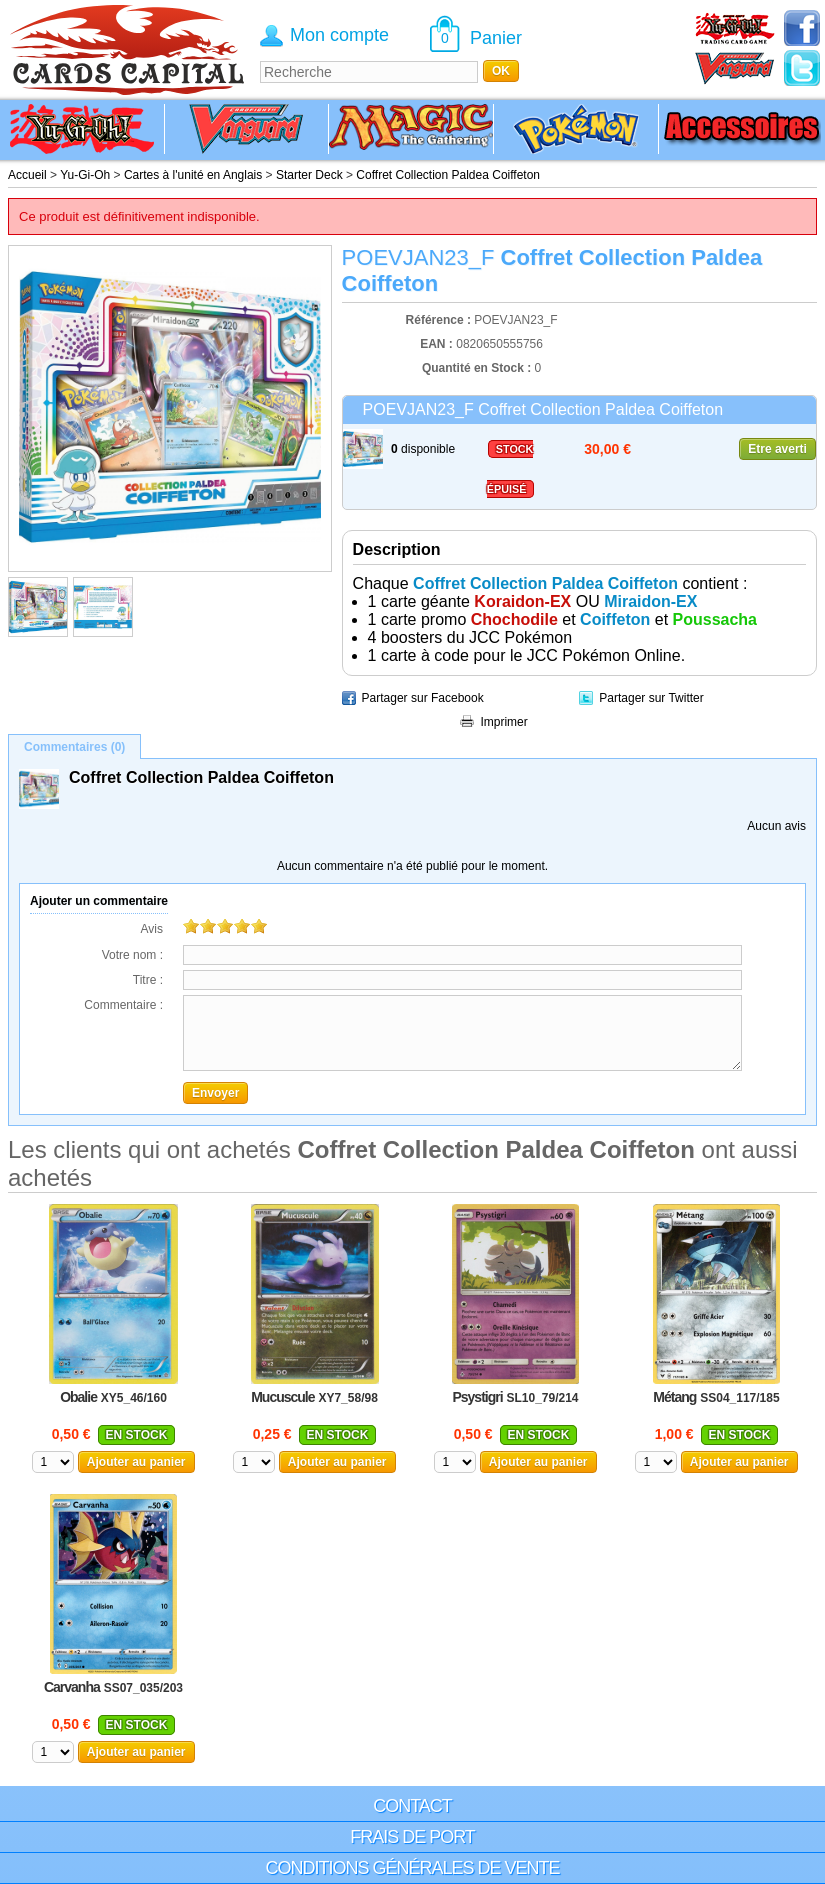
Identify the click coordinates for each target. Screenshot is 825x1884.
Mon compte (339, 35)
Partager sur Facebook (423, 698)
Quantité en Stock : (476, 368)
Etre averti (777, 449)
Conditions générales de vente (412, 1868)
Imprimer (503, 722)
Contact (412, 1806)
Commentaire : (123, 1005)
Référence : (440, 320)
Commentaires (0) (74, 747)
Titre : (148, 980)
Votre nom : (132, 955)
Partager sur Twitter (651, 698)
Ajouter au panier (136, 1462)
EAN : (438, 344)
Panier (496, 38)
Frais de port (412, 1837)
